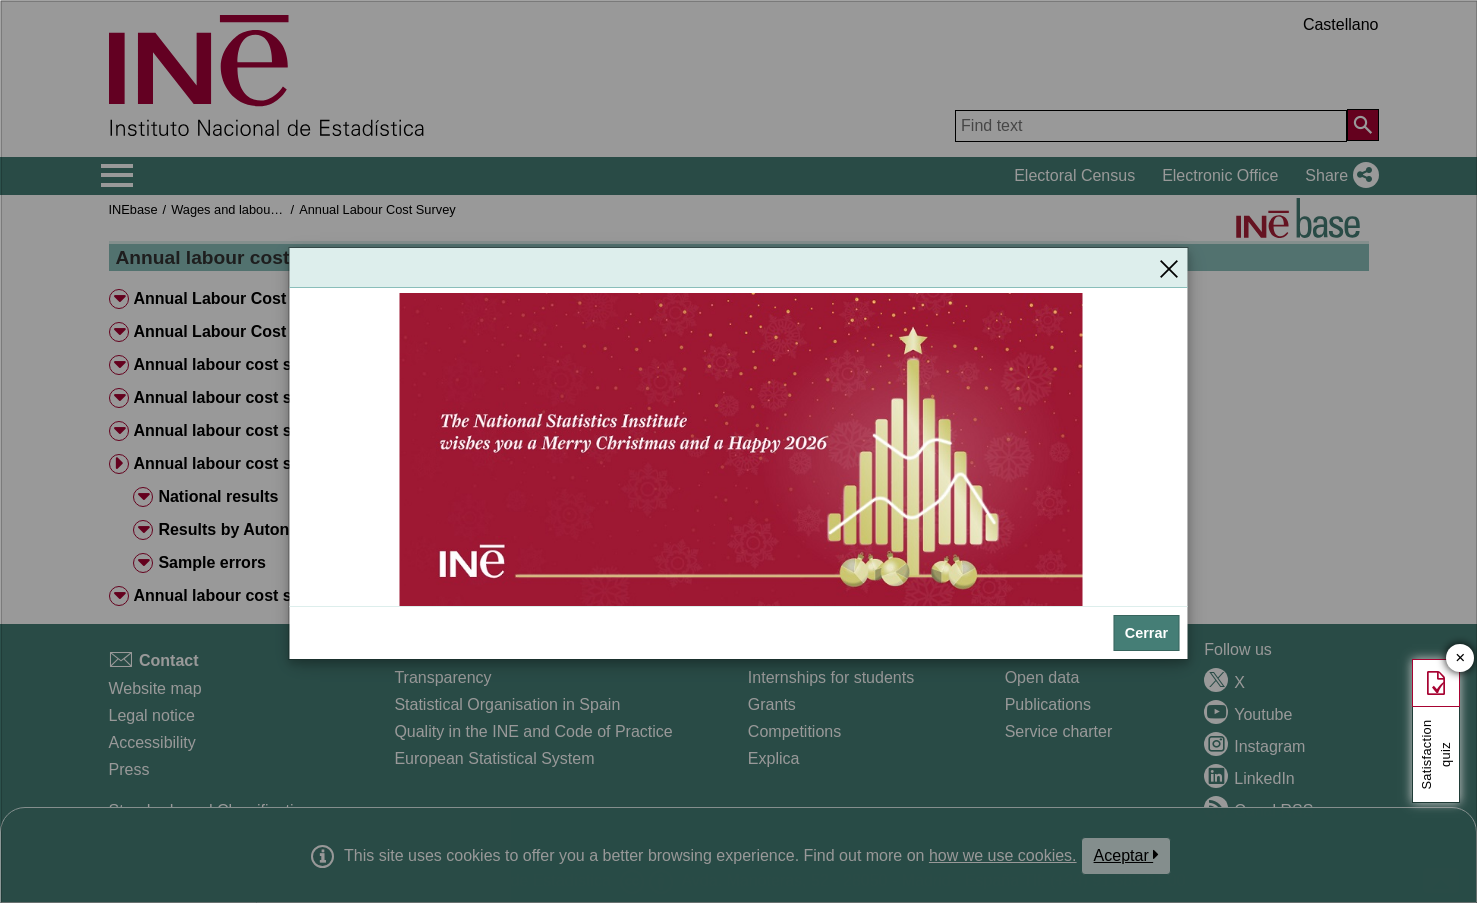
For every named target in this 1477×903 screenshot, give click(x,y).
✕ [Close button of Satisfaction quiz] (1460, 658)
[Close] (1169, 268)
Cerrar (1146, 633)
